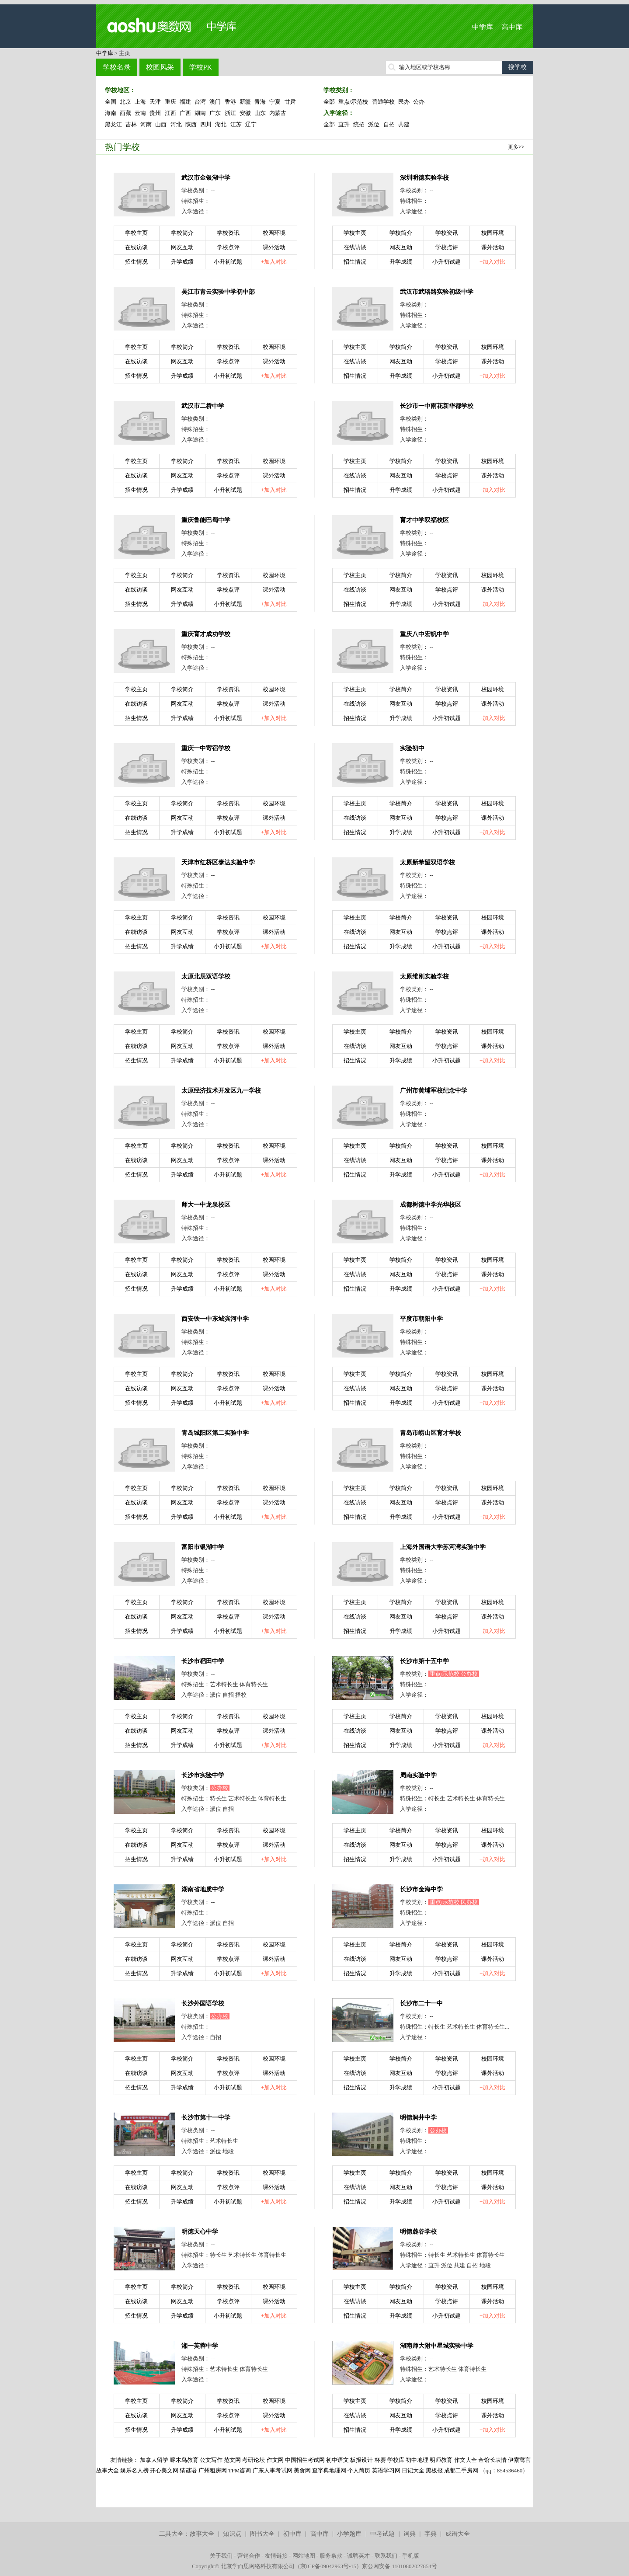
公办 (418, 101)
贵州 (155, 113)
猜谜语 (188, 2470)
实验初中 (412, 748)
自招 (389, 124)
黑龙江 (113, 124)
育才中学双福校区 (424, 520)
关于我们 (221, 2555)
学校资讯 (228, 233)
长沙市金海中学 (421, 1889)
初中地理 (417, 2460)
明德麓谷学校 (418, 2231)
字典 (430, 2534)
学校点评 (228, 247)
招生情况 (136, 261)
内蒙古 (277, 113)
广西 (185, 113)
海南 (110, 113)
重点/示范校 (353, 101)
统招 (359, 124)
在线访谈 (136, 247)
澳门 (215, 101)
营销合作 (248, 2555)
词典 (409, 2534)
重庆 (170, 101)
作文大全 (465, 2460)
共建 (404, 124)
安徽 (245, 113)
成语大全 (457, 2534)
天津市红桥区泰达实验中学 (218, 862)
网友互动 (182, 247)
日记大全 (413, 2470)
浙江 (230, 113)
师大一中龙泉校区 (205, 1204)
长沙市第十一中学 (205, 2117)
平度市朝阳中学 (421, 1319)
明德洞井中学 (418, 2117)
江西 (170, 113)
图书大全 (262, 2534)
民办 (404, 101)
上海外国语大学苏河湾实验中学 (443, 1547)
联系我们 (386, 2555)
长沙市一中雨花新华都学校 (436, 406)
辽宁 (251, 124)
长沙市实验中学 (202, 1775)
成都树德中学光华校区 (430, 1204)
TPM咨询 (239, 2470)
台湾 (200, 101)
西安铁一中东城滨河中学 (215, 1319)
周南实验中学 (418, 1775)
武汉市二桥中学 (202, 406)
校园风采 (160, 67)
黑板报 (434, 2470)
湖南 (200, 113)
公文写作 (211, 2460)
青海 (260, 101)
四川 (206, 124)
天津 (155, 101)
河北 (176, 124)
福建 (185, 101)
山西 (161, 124)
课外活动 (274, 247)
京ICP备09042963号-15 (328, 2566)
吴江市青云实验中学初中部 (218, 292)
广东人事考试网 (272, 2470)
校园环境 (274, 233)
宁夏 (275, 101)
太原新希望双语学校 (427, 862)
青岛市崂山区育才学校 (430, 1433)
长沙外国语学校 (202, 2003)
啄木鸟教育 (184, 2460)
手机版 (410, 2555)
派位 (373, 124)
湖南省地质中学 (202, 1889)
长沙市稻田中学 (202, 1661)
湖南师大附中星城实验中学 (436, 2346)
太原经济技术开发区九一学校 (221, 1090)
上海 (140, 101)
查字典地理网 (329, 2470)
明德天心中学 (199, 2231)
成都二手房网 (461, 2470)
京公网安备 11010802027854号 (399, 2566)
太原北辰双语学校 (205, 976)
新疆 (245, 101)
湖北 (220, 124)
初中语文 (337, 2460)
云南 (140, 113)
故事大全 (202, 2534)
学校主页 (136, 233)
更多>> (516, 147)
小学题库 (349, 2534)
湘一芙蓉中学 (199, 2346)
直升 (344, 124)
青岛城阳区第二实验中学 (215, 1433)
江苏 (236, 124)
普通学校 (383, 101)
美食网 (302, 2470)
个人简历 (359, 2470)
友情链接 (276, 2555)
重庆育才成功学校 (205, 634)
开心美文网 (164, 2470)
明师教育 (441, 2460)
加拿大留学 (154, 2460)
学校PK (200, 67)
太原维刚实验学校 (424, 976)
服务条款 (331, 2555)
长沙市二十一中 (421, 2003)
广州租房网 (212, 2470)
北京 (125, 101)
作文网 (275, 2460)
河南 (146, 124)
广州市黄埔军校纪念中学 (433, 1090)
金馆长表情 (492, 2460)
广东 (215, 113)
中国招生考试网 (305, 2460)
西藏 (125, 113)
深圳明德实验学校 (424, 177)
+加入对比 (274, 261)
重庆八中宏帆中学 (424, 634)
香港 (230, 101)
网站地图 (303, 2555)
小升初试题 (228, 261)
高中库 (511, 27)
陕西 (191, 124)
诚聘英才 (358, 2555)
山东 (260, 113)
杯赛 (380, 2460)
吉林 (131, 124)
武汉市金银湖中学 (205, 177)
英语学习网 (386, 2470)
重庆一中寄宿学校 (205, 748)
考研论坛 (253, 2460)
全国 (110, 101)
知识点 (232, 2534)
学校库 (395, 2460)
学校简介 (182, 233)
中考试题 (382, 2534)
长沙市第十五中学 (424, 1661)
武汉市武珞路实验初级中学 (436, 292)
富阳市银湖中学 (202, 1547)
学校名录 (117, 67)
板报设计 (361, 2460)
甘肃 (290, 101)
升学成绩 (182, 261)
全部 (329, 101)
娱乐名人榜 (134, 2470)
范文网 (232, 2460)
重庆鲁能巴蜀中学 (205, 520)
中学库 (482, 27)
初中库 (292, 2534)
